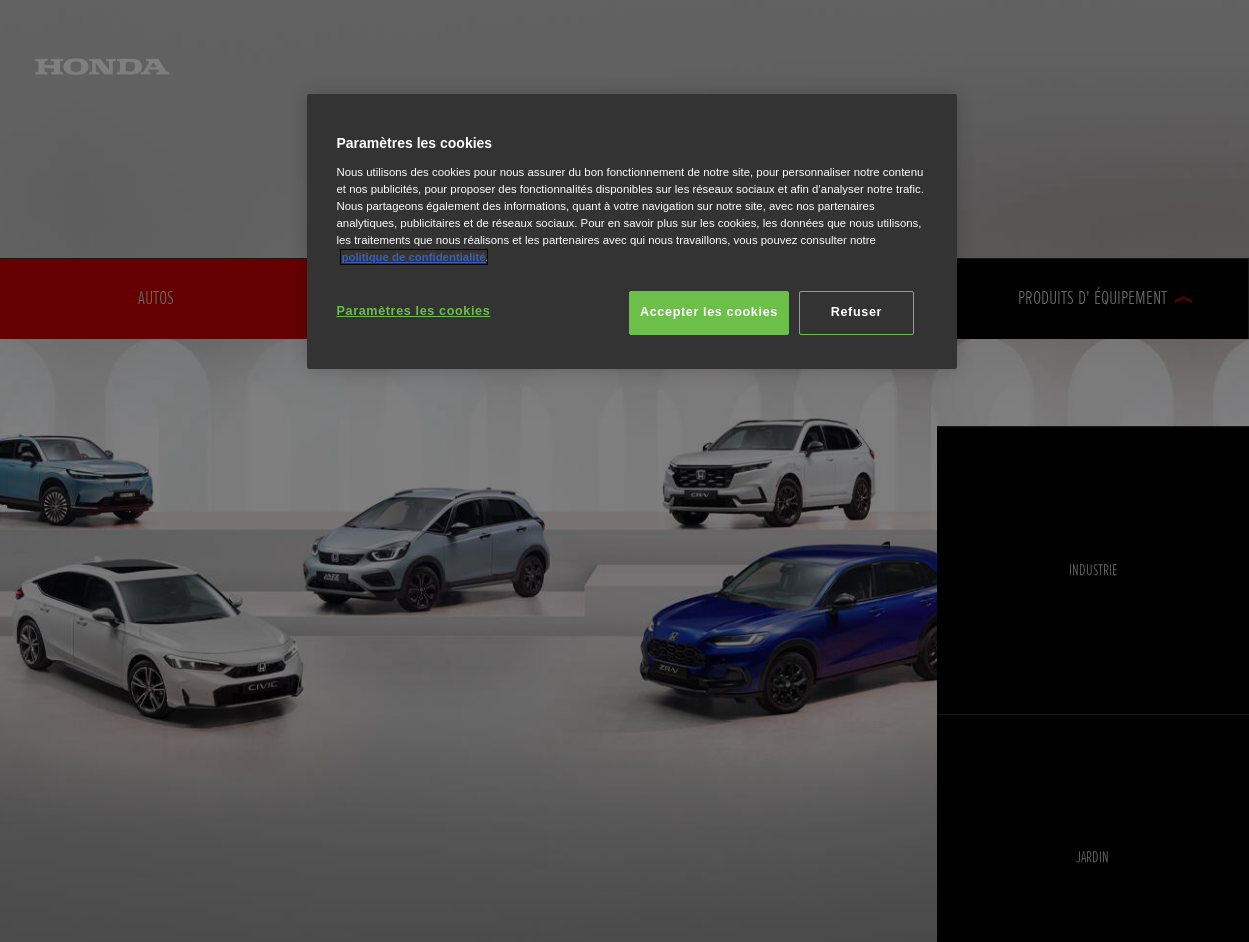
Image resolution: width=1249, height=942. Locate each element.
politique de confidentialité (414, 257)
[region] (632, 231)
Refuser (856, 312)
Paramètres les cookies (414, 311)
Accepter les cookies (709, 312)
